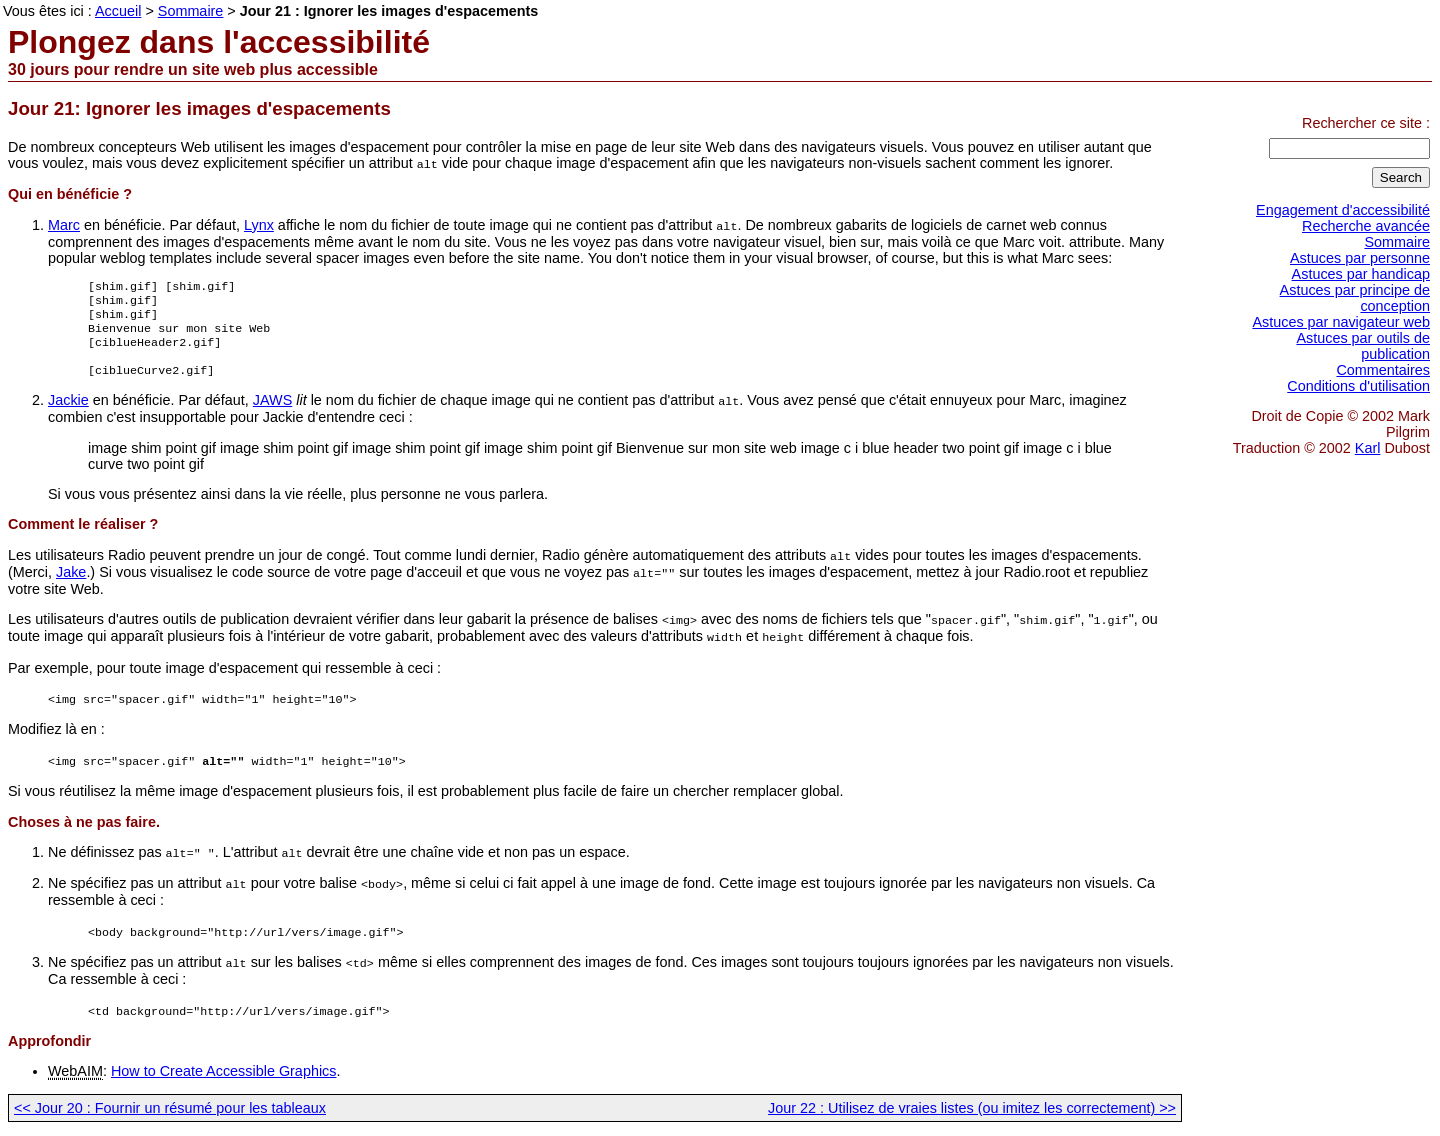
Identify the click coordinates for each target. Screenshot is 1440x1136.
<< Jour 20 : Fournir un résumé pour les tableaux (170, 1108)
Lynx (259, 224)
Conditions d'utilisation (1358, 386)
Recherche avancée (1366, 226)
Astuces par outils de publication (1363, 346)
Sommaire (1397, 242)
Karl (1368, 448)
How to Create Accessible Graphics (224, 1071)
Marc (64, 224)
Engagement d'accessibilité (1343, 210)
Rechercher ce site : (1366, 123)
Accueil (118, 11)
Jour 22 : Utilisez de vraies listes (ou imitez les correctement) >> (972, 1108)
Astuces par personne (1360, 258)
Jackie (68, 412)
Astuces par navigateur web (1341, 322)
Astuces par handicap (1361, 274)
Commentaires (1383, 370)
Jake (71, 582)
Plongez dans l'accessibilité (219, 42)
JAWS (272, 412)
